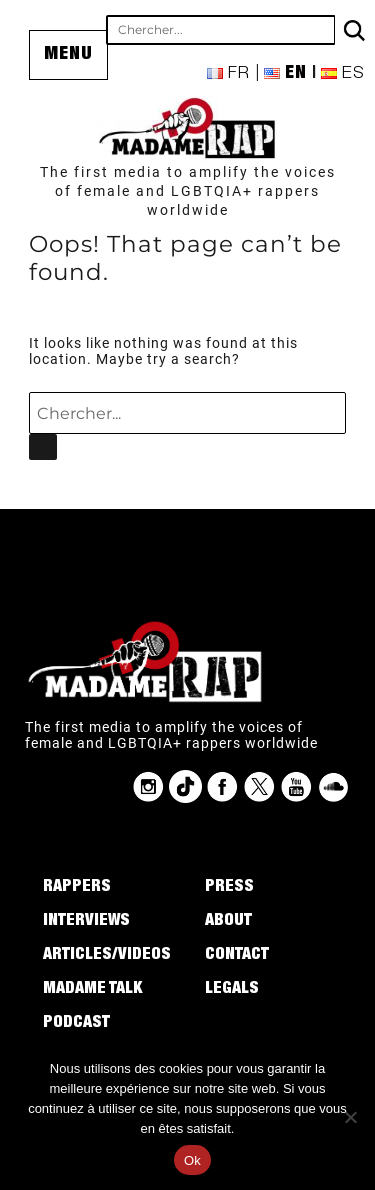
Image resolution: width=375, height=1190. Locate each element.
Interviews (86, 922)
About (228, 922)
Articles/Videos (107, 956)
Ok (192, 1160)
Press (229, 888)
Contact (237, 956)
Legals (232, 990)
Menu (68, 55)
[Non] (350, 1117)
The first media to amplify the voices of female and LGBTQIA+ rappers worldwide (188, 191)
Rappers (77, 888)
